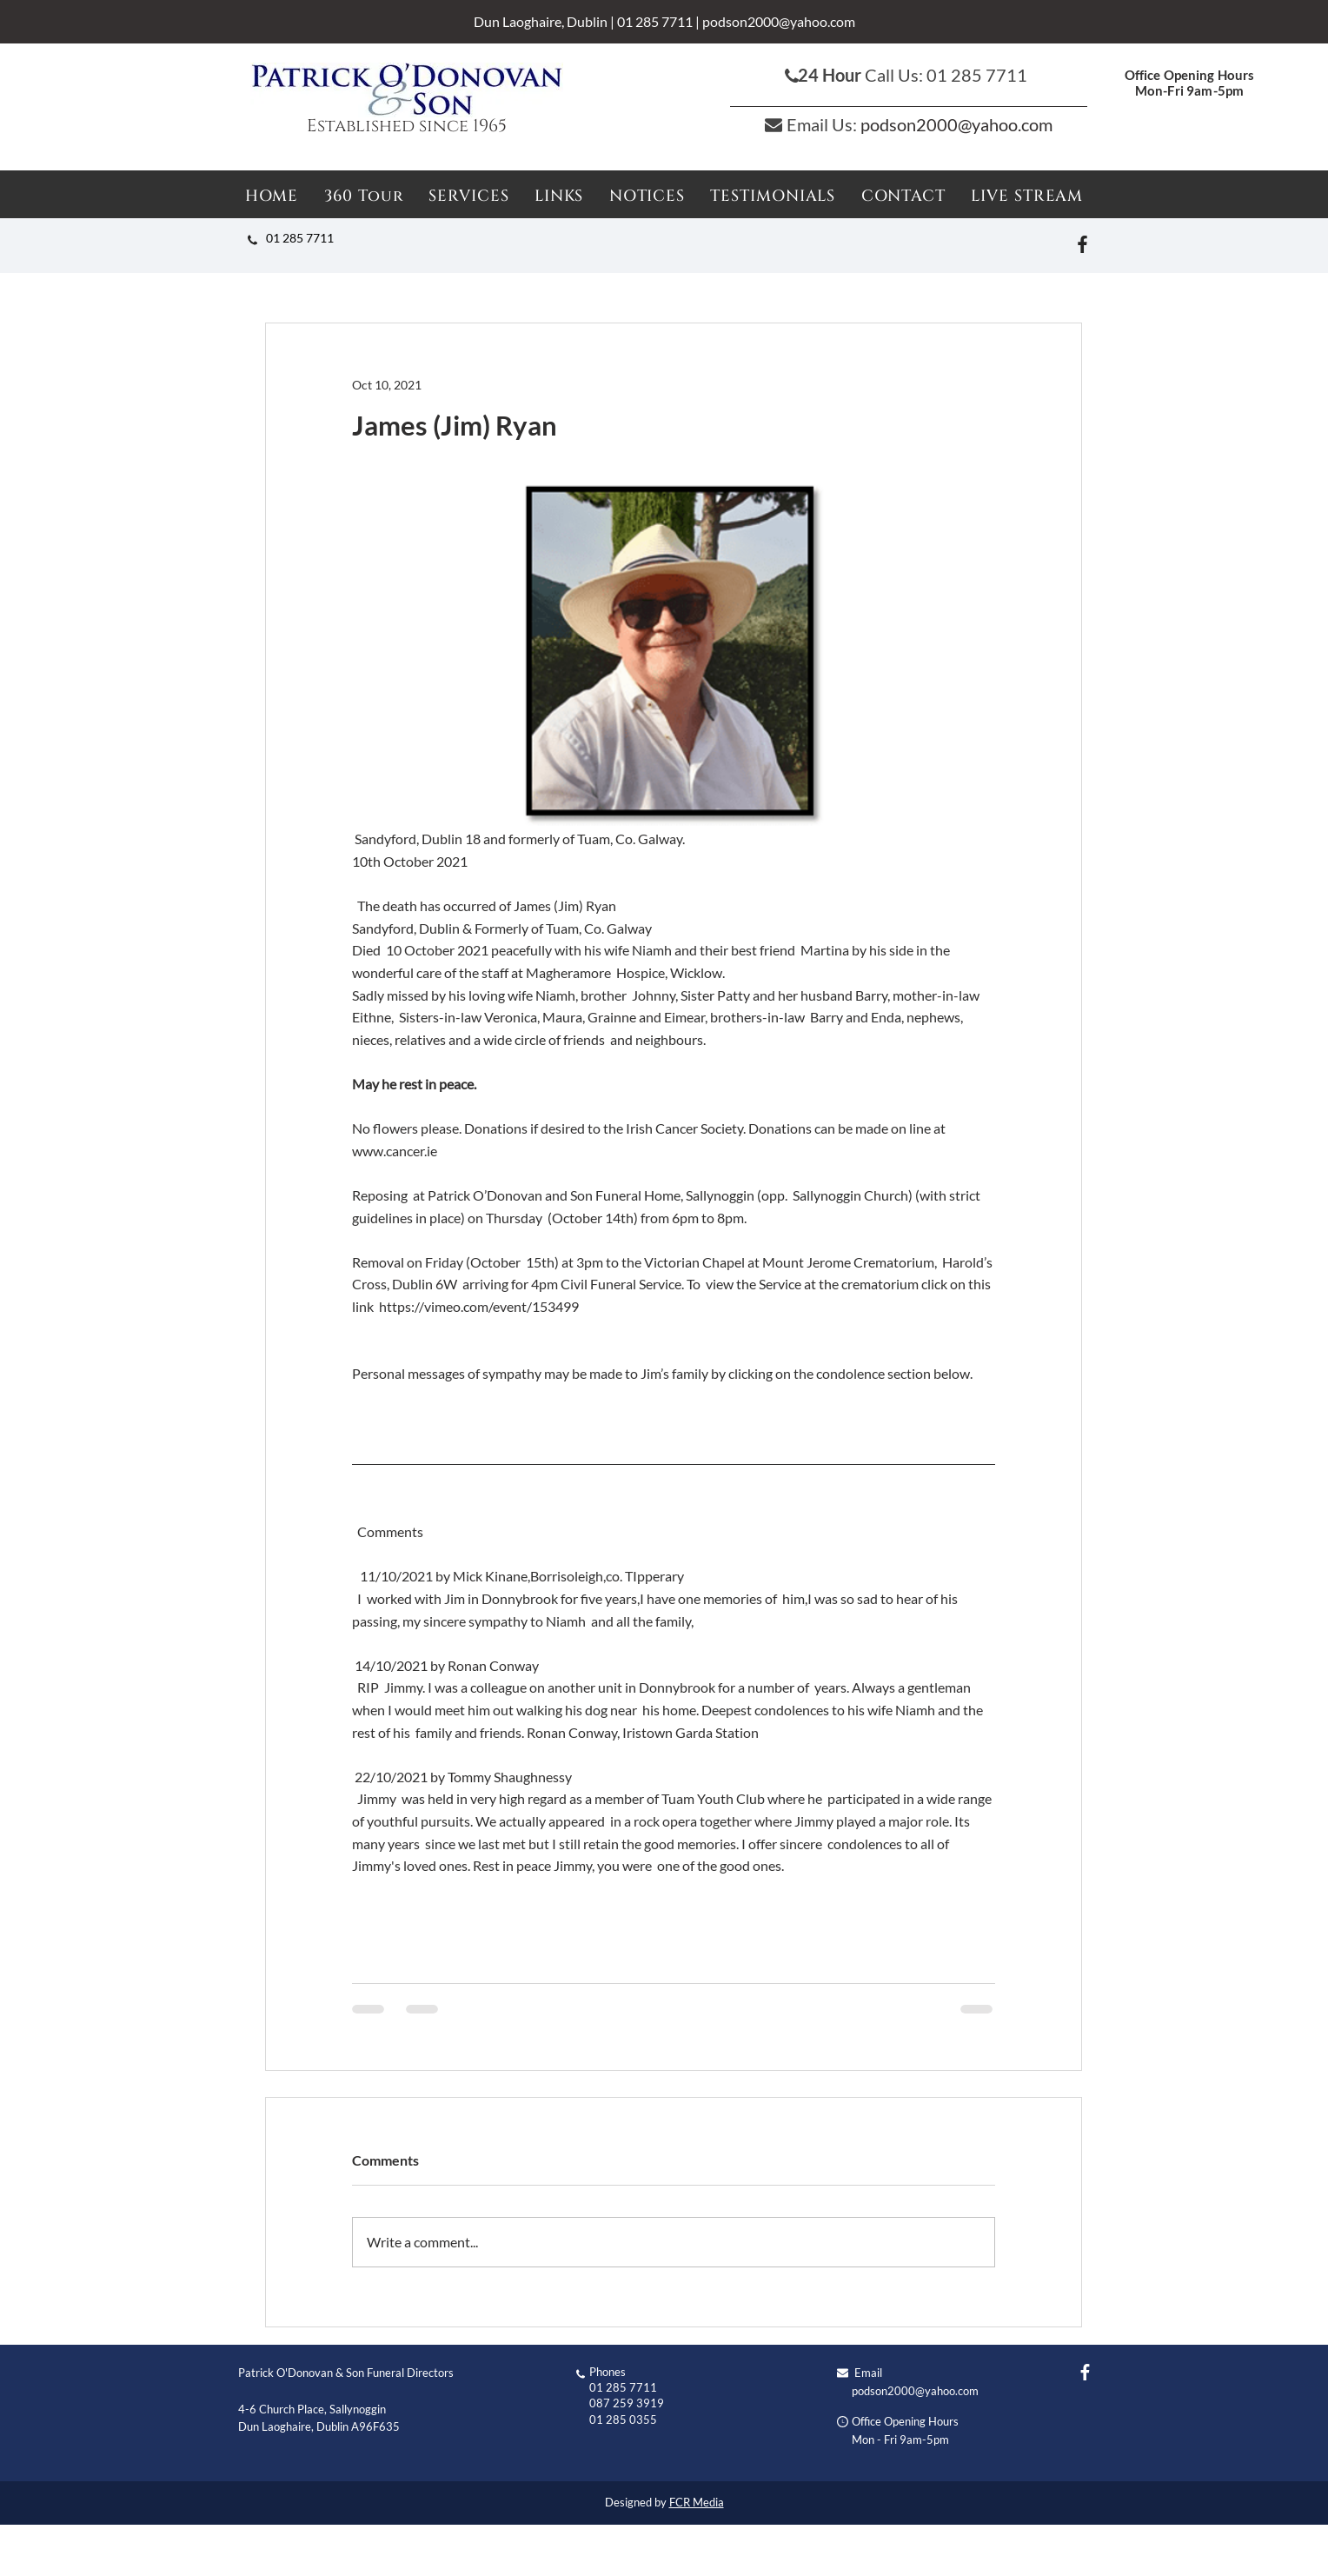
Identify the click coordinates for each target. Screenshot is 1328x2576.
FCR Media (696, 2502)
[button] (647, 196)
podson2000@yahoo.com (778, 21)
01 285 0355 (623, 2419)
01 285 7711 (655, 21)
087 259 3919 (626, 2403)
